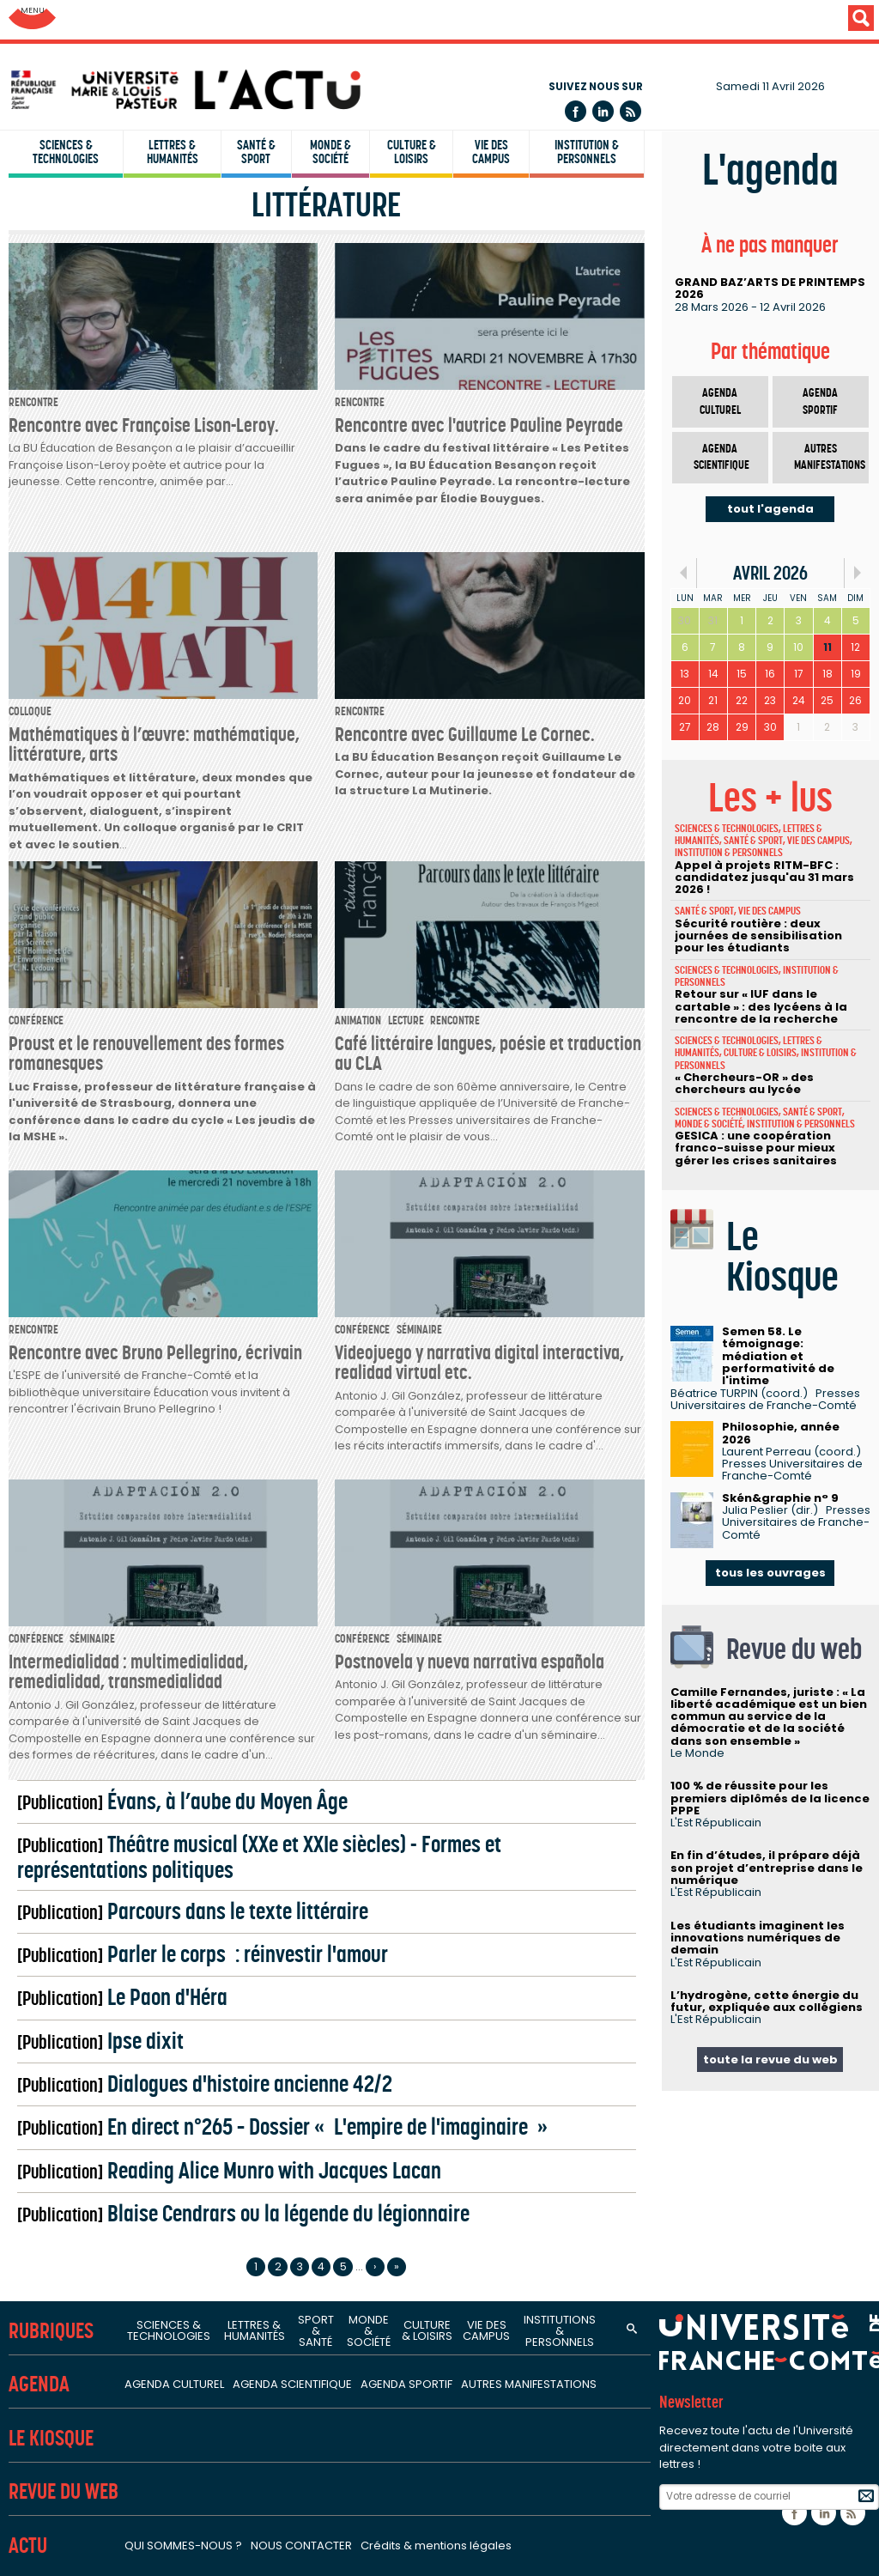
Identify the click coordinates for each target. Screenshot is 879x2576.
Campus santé (64, 2065)
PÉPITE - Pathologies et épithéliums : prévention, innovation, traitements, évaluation (292, 1554)
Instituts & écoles (71, 308)
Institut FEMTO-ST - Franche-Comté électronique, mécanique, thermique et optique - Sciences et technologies (379, 711)
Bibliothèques (56, 1960)
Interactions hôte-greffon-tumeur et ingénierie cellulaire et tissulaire (246, 1580)
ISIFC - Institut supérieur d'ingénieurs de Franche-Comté (190, 418)
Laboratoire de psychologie (120, 1337)
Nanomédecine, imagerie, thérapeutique (160, 1527)
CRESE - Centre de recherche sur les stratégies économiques (222, 1042)
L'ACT (30, 2200)
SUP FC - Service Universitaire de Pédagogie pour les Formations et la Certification (270, 547)
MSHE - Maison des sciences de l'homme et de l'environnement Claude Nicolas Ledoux (302, 1823)
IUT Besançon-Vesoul (83, 392)
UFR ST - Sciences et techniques (115, 173)
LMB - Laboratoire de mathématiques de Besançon (194, 763)
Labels (28, 2389)
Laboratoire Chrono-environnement (146, 876)
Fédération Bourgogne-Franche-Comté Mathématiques (209, 1744)
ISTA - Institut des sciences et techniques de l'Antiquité (204, 1311)
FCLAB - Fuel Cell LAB (97, 1797)
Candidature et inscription (98, 2143)
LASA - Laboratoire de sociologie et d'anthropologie (195, 1258)
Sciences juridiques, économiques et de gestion (172, 969)
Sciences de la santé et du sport (124, 1403)
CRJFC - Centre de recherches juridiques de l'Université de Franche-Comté (264, 1015)
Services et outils (70, 2007)
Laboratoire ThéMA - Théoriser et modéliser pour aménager (220, 902)
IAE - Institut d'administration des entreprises (157, 444)
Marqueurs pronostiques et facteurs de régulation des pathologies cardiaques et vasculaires (325, 1631)
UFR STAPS (47, 251)
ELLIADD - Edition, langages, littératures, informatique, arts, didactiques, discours (282, 1207)
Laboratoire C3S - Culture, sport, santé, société (179, 1476)
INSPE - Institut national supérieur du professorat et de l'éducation (222, 496)
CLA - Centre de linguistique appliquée (136, 522)
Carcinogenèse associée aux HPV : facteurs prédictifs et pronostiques (252, 1450)
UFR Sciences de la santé (93, 122)
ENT (18, 2247)
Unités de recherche (81, 605)
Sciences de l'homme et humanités (134, 1135)
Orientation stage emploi (95, 2117)
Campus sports (66, 2090)
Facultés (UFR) (60, 64)
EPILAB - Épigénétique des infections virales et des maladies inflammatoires (269, 1501)
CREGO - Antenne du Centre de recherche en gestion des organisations (257, 1068)
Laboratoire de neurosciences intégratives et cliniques (203, 1605)
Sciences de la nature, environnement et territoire (183, 830)
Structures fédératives (91, 1698)
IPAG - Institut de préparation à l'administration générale (193, 470)
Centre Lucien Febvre (98, 1284)
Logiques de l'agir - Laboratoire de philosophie (179, 1233)
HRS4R (46, 2455)
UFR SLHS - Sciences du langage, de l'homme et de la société (205, 147)
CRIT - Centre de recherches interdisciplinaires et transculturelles (234, 1181)
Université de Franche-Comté (118, 21)
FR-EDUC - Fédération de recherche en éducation (186, 1770)
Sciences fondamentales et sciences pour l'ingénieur (192, 664)
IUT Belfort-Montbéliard (89, 366)
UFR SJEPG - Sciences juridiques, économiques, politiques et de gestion (236, 200)
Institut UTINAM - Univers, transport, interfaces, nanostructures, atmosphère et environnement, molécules (361, 737)
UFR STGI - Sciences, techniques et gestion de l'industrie (189, 225)
